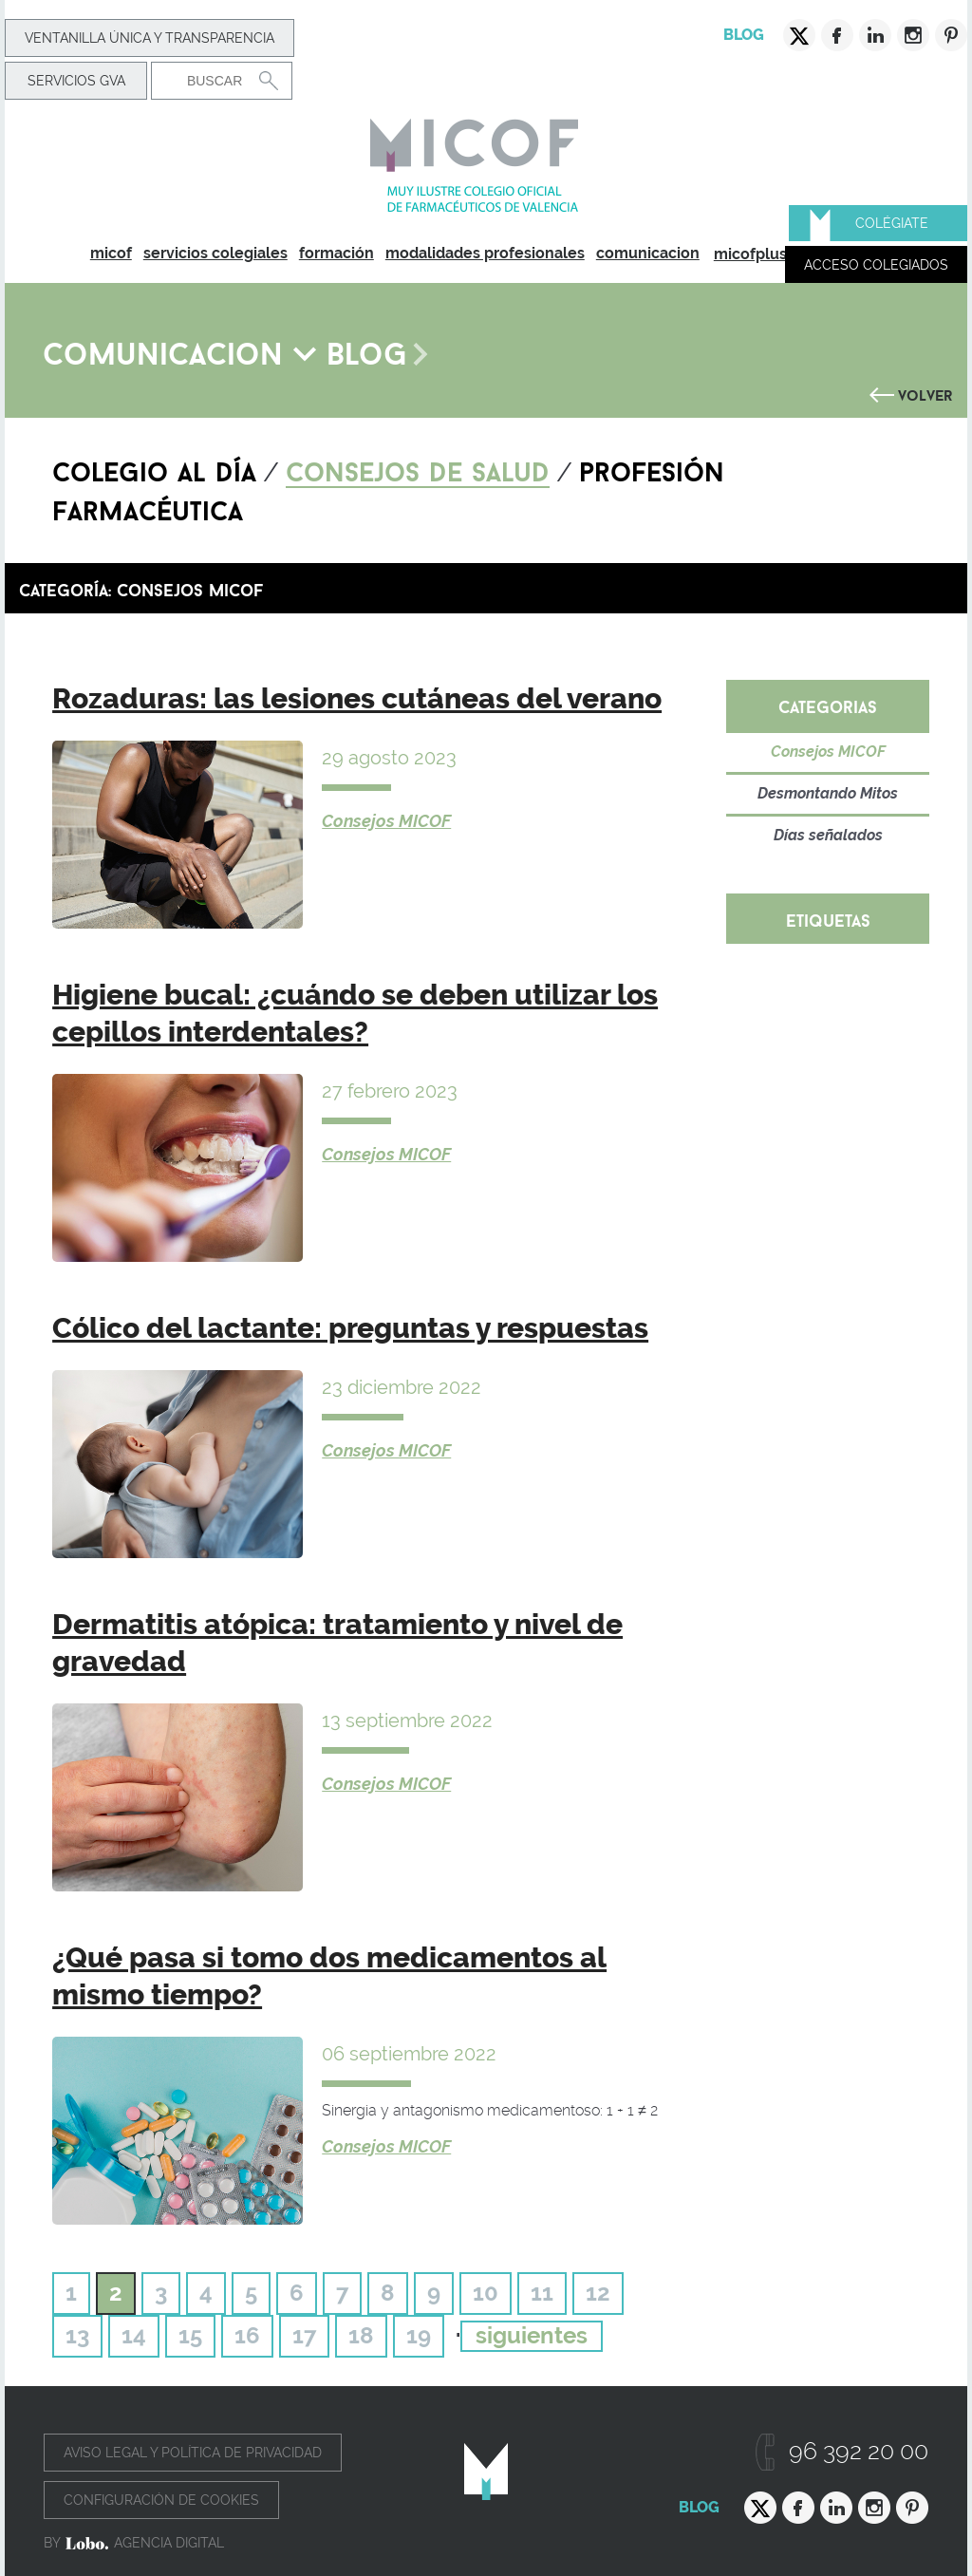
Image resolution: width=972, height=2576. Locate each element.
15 (190, 2335)
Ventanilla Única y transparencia (149, 38)
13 (77, 2335)
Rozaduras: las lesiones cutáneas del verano (357, 698)
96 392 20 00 (858, 2451)
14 (134, 2335)
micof (111, 253)
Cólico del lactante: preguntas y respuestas (350, 1327)
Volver (925, 393)
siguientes (532, 2335)
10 (485, 2292)
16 (247, 2335)
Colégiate (891, 223)
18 (361, 2335)
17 (304, 2335)
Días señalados (828, 835)
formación (336, 253)
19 (418, 2335)
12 (598, 2292)
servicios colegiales (215, 253)
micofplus (750, 254)
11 (542, 2292)
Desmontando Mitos (827, 793)
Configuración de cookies (161, 2500)
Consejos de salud (418, 468)
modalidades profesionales (485, 253)
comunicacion (648, 253)
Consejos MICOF (386, 821)
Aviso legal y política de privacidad (193, 2452)
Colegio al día (154, 468)
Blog (743, 35)
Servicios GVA (76, 80)
